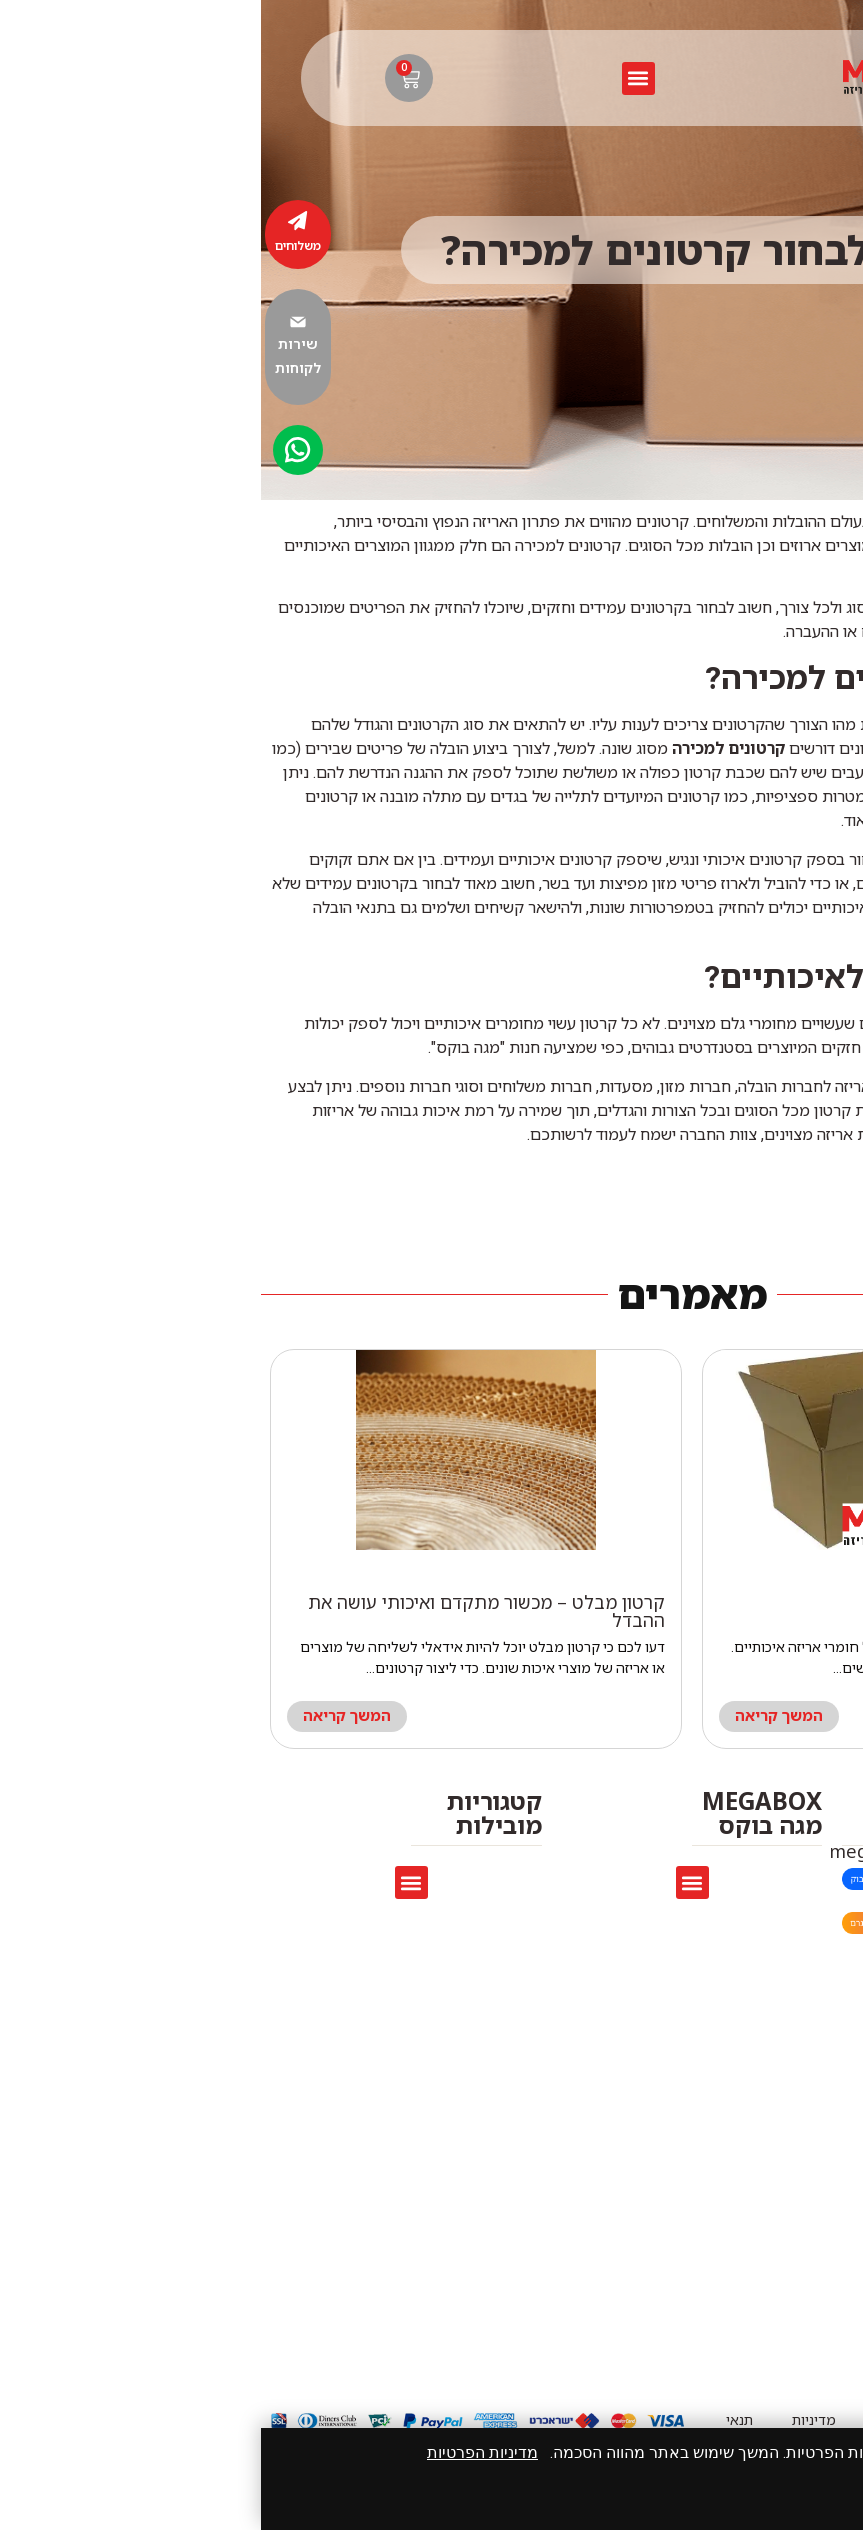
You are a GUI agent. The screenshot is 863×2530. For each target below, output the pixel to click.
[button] (377, 78)
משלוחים (37, 245)
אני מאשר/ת (791, 2494)
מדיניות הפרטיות (221, 2452)
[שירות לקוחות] (37, 322)
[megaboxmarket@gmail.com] (831, 1853)
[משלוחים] (37, 221)
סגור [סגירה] (698, 2494)
